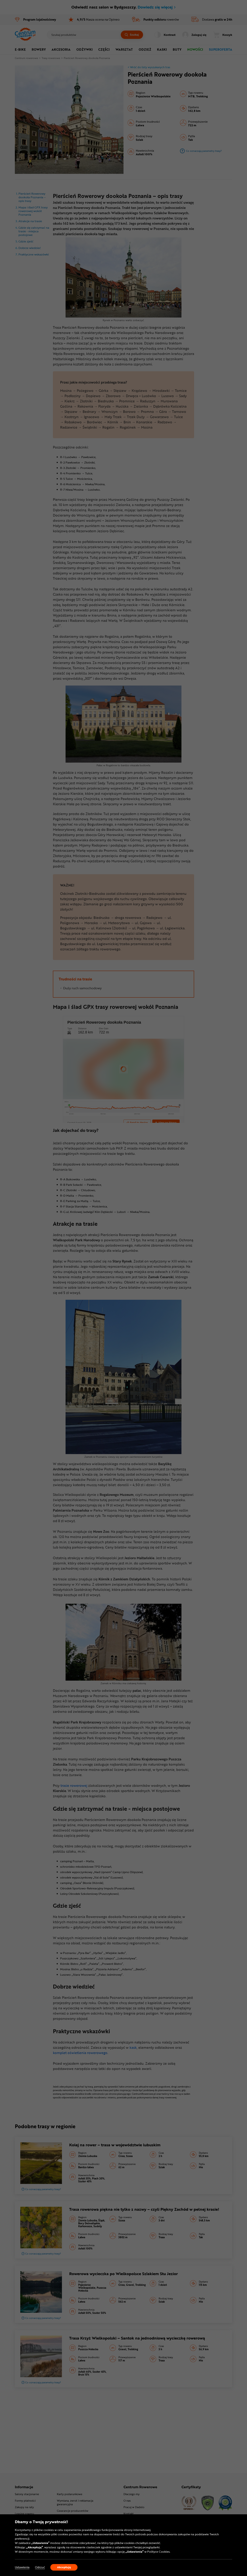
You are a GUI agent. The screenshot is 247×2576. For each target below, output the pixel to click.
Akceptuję (64, 2567)
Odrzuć (40, 2567)
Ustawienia (22, 2567)
